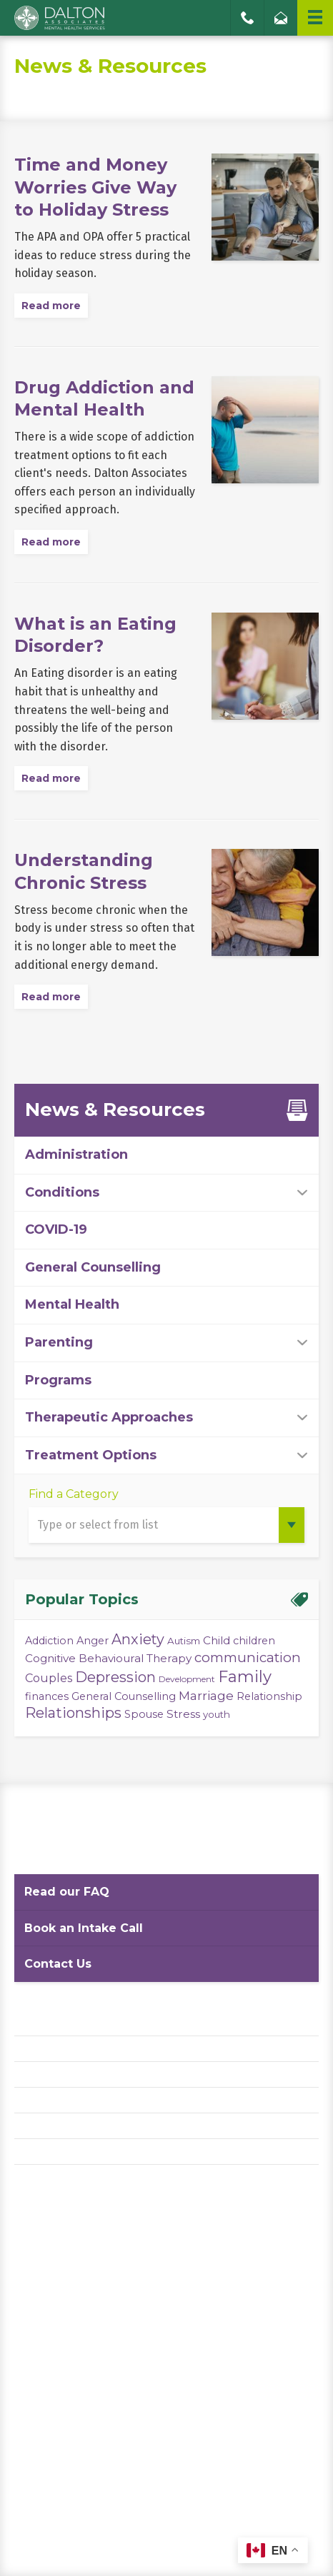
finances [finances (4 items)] (47, 1696)
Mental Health (72, 1304)
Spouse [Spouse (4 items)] (144, 1714)
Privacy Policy (50, 2048)
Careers (34, 2125)
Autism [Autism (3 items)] (183, 1640)
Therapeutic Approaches (109, 1417)
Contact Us (57, 1964)
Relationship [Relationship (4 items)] (269, 1696)
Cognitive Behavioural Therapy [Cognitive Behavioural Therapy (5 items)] (108, 1658)
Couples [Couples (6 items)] (48, 1678)
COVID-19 (56, 1229)
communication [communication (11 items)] (247, 1657)
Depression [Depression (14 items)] (115, 1677)
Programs (58, 1380)
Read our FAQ (66, 1891)
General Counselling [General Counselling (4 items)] (123, 1696)
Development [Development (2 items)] (187, 1679)
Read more (51, 305)
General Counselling (93, 1267)
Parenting (59, 1342)
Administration (76, 1154)
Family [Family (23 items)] (245, 1676)
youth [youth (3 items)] (216, 1714)
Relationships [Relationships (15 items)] (73, 1712)
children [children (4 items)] (254, 1640)
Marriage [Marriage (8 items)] (206, 1695)
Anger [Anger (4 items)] (92, 1640)
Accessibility (46, 2100)
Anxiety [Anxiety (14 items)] (137, 1639)
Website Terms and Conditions (92, 2074)
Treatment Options (90, 1455)
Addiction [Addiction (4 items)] (49, 1640)
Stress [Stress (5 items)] (183, 1714)
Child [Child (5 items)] (216, 1640)
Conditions (62, 1192)
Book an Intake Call (83, 1928)
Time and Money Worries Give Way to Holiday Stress (95, 186)
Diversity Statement (66, 2151)
